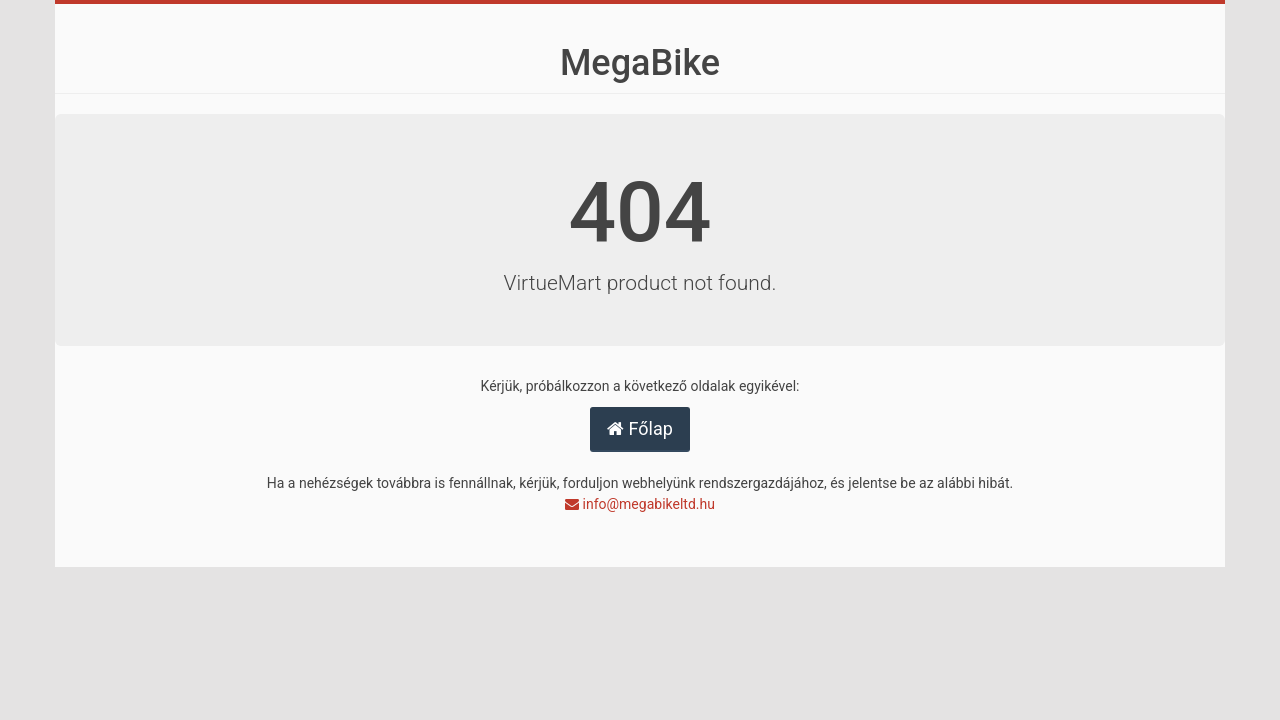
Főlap (640, 428)
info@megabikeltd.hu (640, 504)
